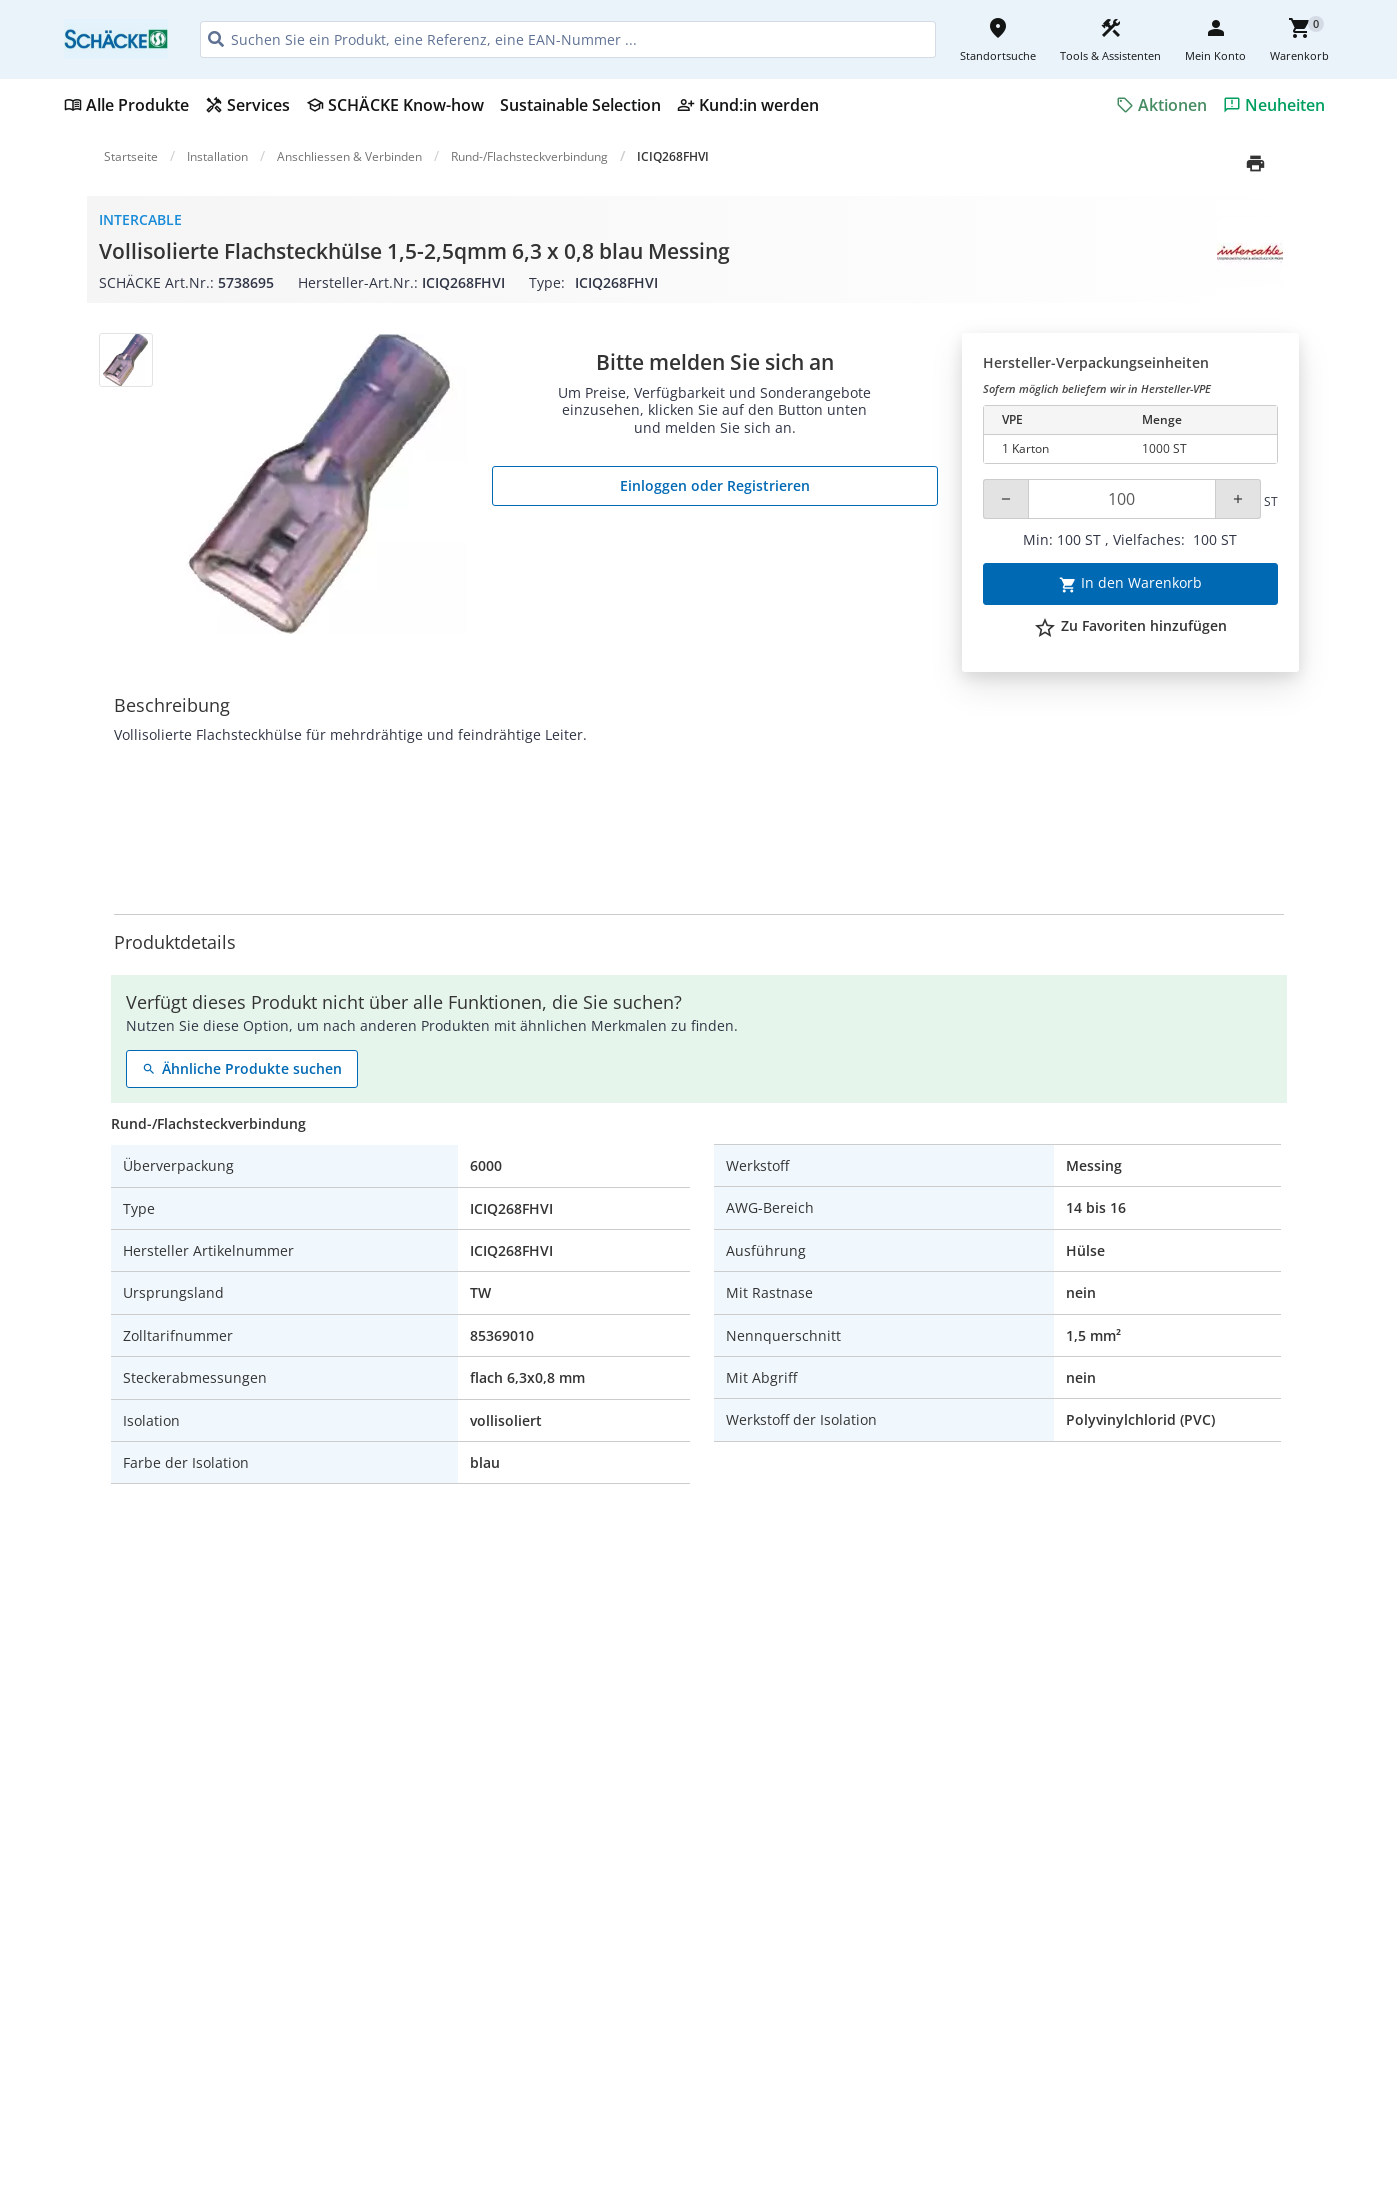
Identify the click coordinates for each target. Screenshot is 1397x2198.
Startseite (131, 156)
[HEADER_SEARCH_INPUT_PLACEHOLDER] (568, 39)
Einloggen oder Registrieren (715, 485)
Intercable (140, 219)
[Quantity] (1121, 499)
